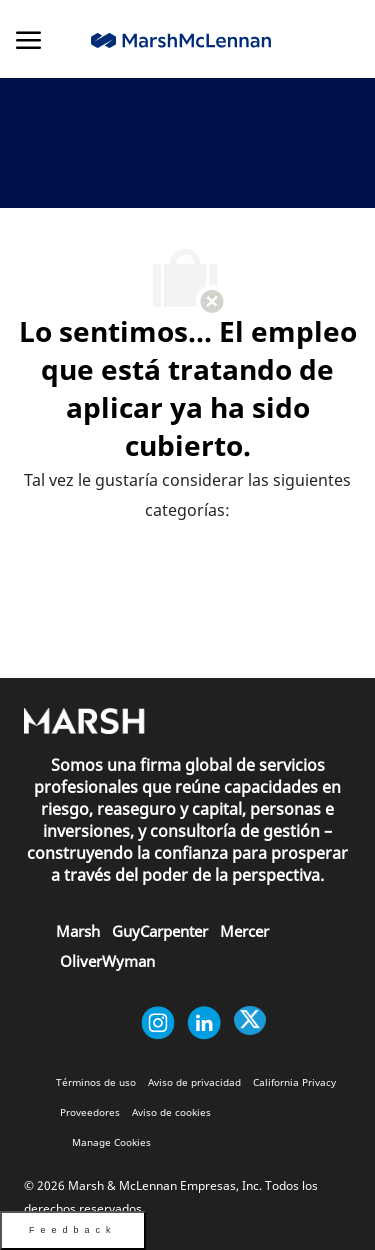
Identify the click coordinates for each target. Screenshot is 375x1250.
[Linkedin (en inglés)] (204, 1023)
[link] (181, 40)
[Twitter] (250, 1023)
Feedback (73, 1230)
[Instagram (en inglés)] (158, 1023)
